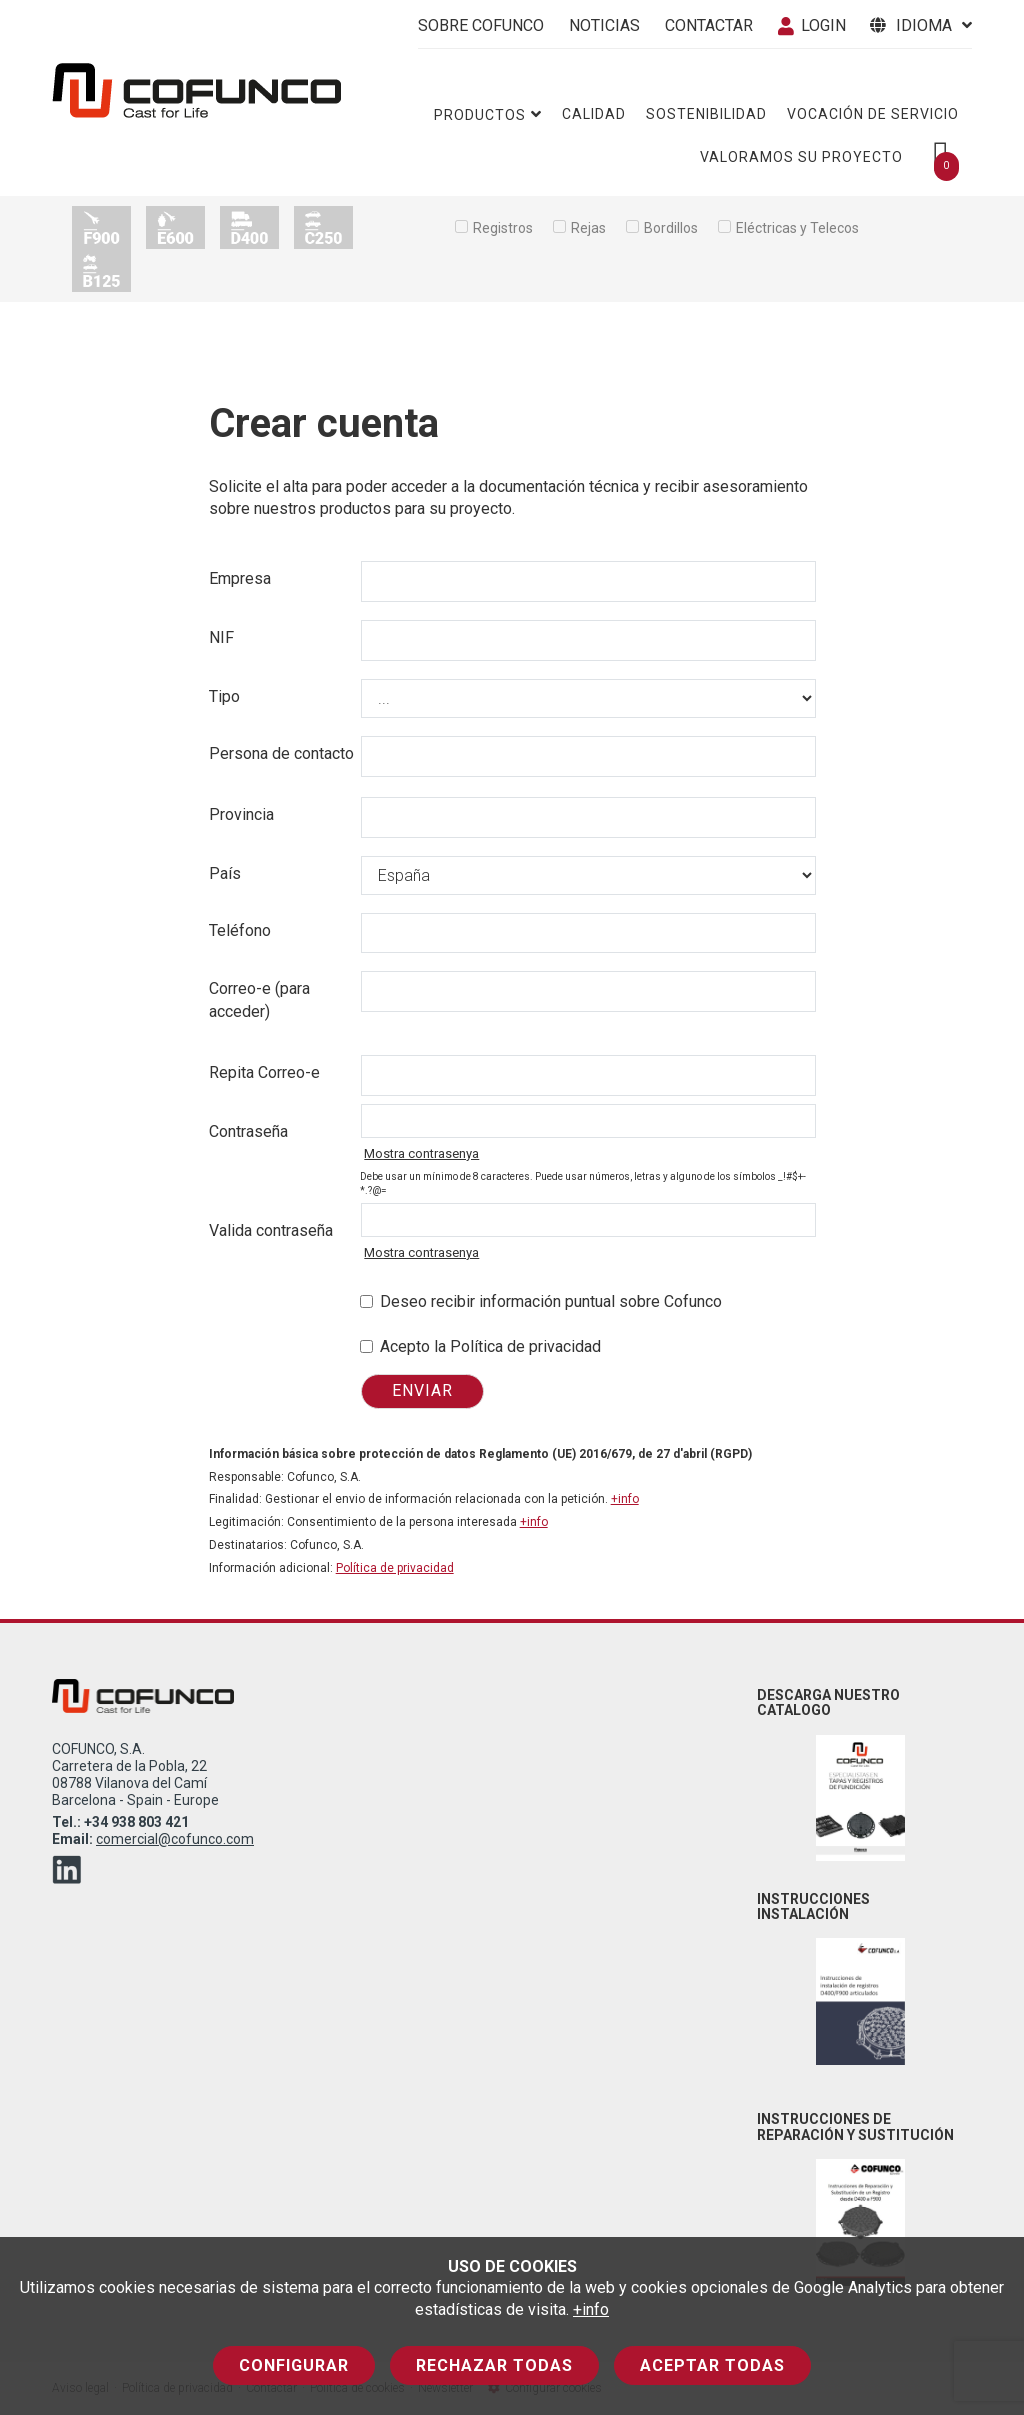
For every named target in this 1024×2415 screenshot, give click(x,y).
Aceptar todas (712, 2365)
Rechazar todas (494, 2365)
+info (591, 2309)
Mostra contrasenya (421, 1153)
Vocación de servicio (873, 114)
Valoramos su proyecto (801, 157)
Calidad (594, 114)
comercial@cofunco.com (175, 1839)
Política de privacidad (395, 1568)
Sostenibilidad (706, 114)
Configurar (294, 2365)
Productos (488, 114)
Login (812, 25)
